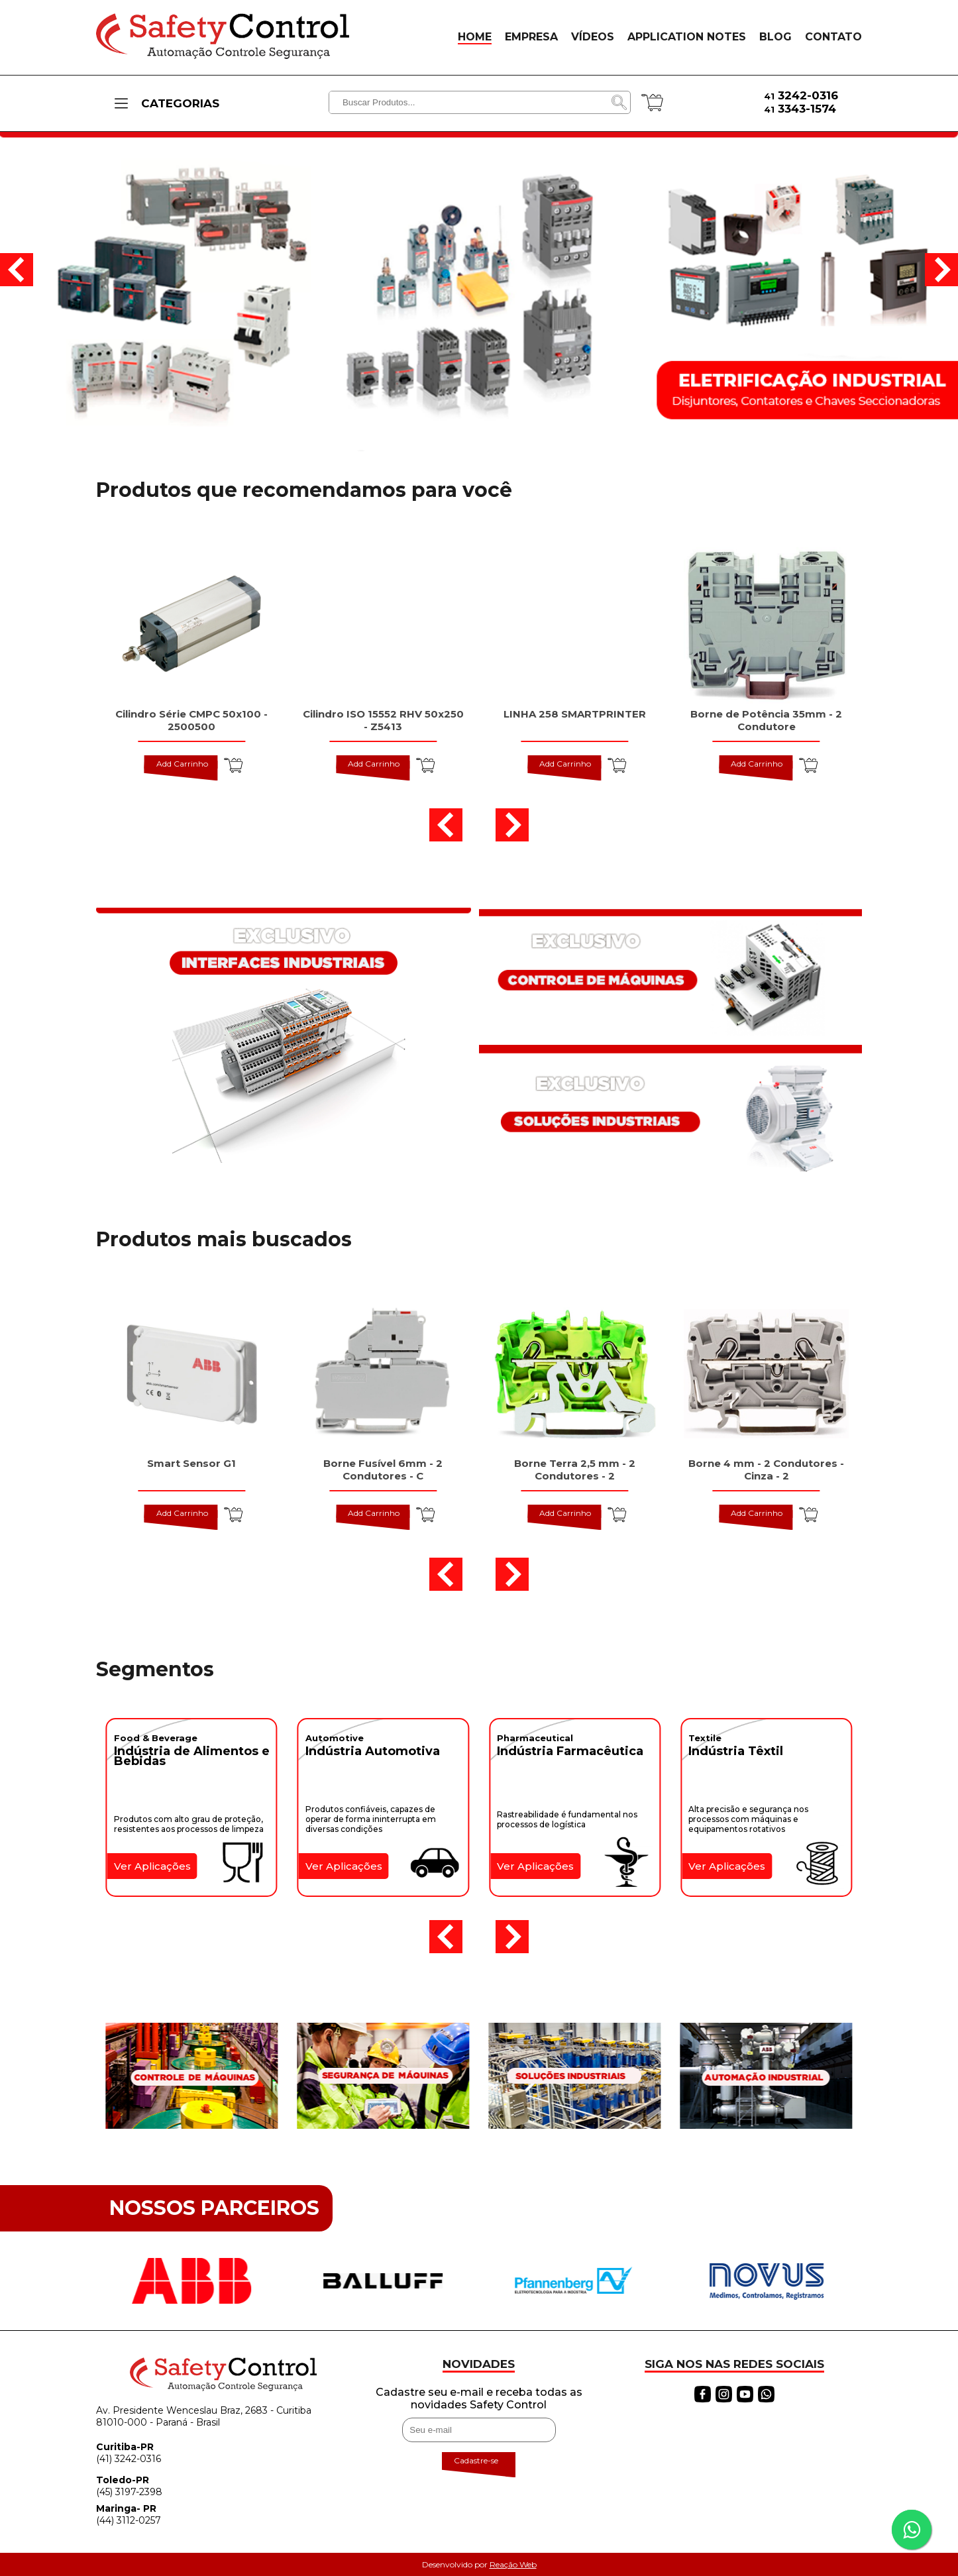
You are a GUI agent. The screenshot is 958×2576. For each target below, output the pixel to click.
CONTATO (833, 36)
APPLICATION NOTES (686, 36)
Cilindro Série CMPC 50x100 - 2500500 (191, 720)
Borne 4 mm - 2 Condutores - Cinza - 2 (766, 1469)
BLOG (775, 36)
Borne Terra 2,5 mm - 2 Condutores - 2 (574, 1469)
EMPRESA (531, 36)
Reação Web (513, 2564)
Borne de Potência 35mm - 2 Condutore (766, 720)
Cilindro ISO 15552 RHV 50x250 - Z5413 (383, 720)
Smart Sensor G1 (191, 1463)
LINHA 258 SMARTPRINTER (575, 714)
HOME (475, 36)
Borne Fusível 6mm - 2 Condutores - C (383, 1469)
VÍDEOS (592, 36)
